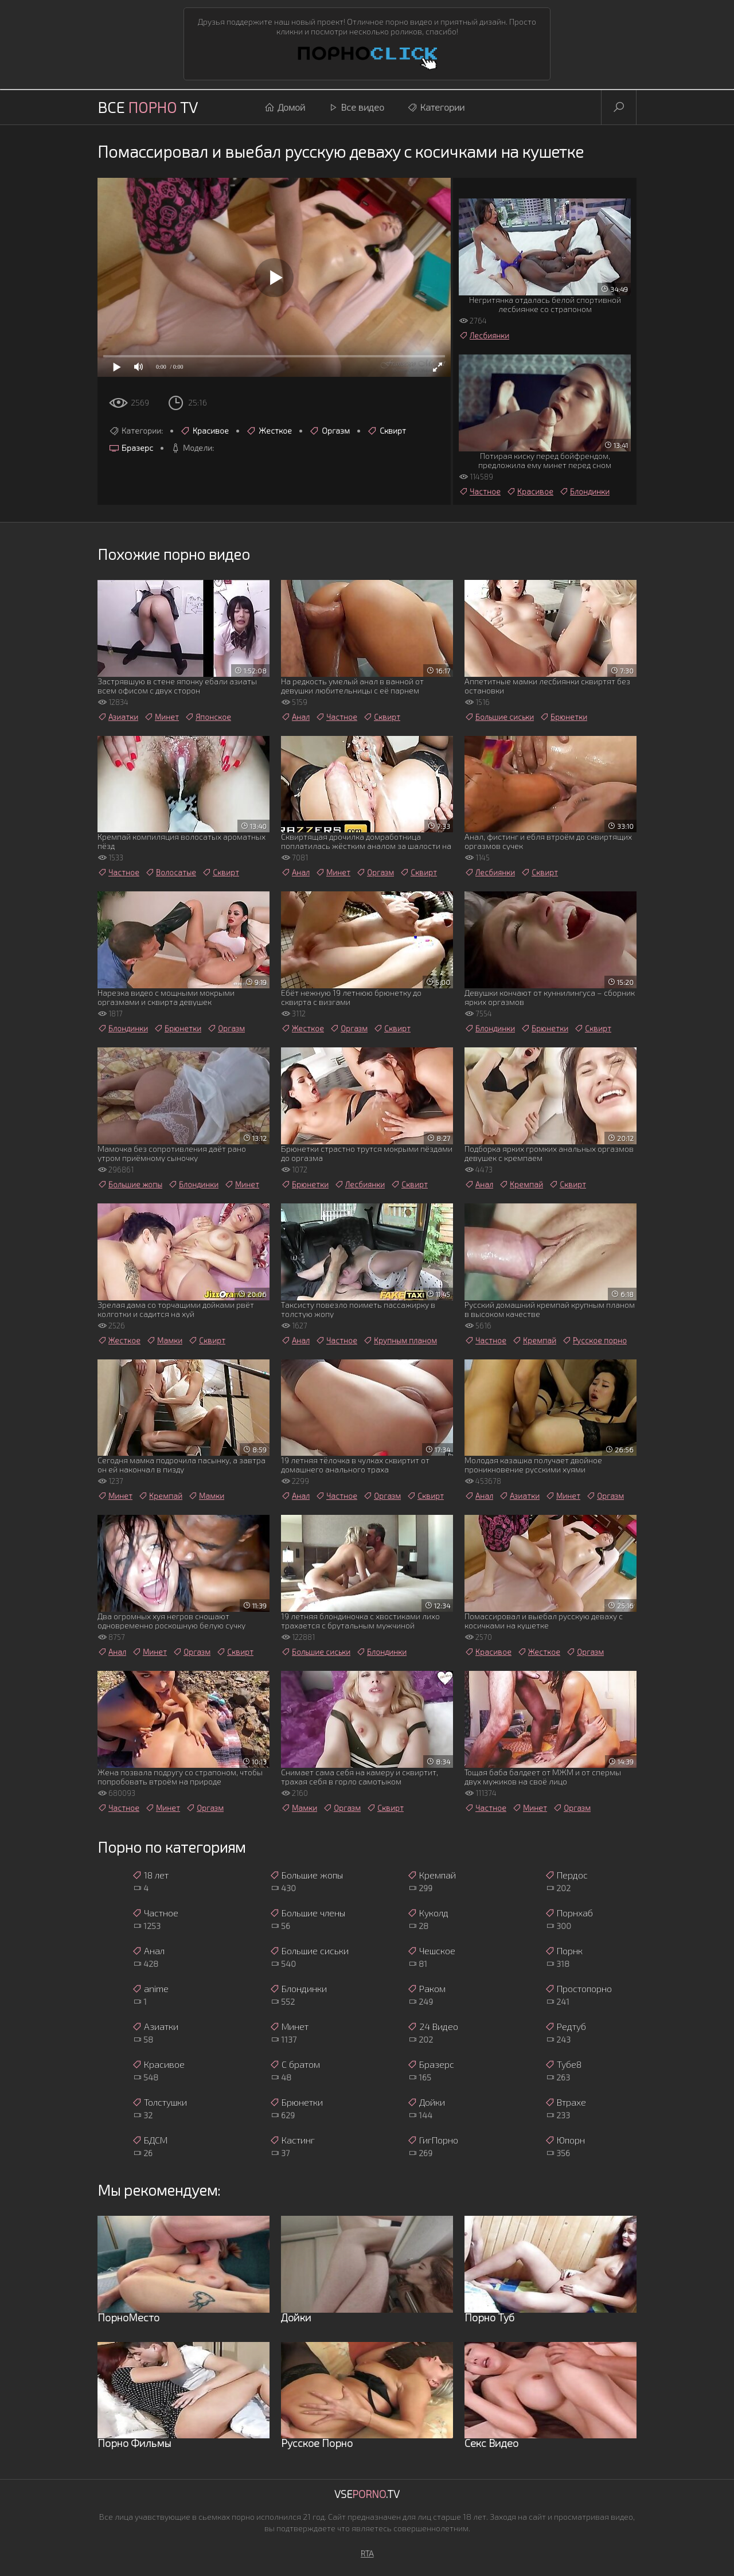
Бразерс (131, 448)
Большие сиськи (499, 717)
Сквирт (386, 431)
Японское (208, 717)
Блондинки (584, 491)
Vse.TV (367, 2494)
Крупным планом (400, 1340)
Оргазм (329, 431)
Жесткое (269, 431)
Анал (295, 717)
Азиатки (117, 717)
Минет (161, 717)
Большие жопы (129, 1184)
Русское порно (594, 1340)
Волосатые (170, 872)
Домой (284, 107)
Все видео (356, 107)
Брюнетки (563, 717)
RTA (367, 2553)
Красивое (204, 431)
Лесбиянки (484, 335)
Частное (480, 491)
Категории (435, 107)
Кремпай (521, 1184)
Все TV (147, 107)
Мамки (164, 1340)
